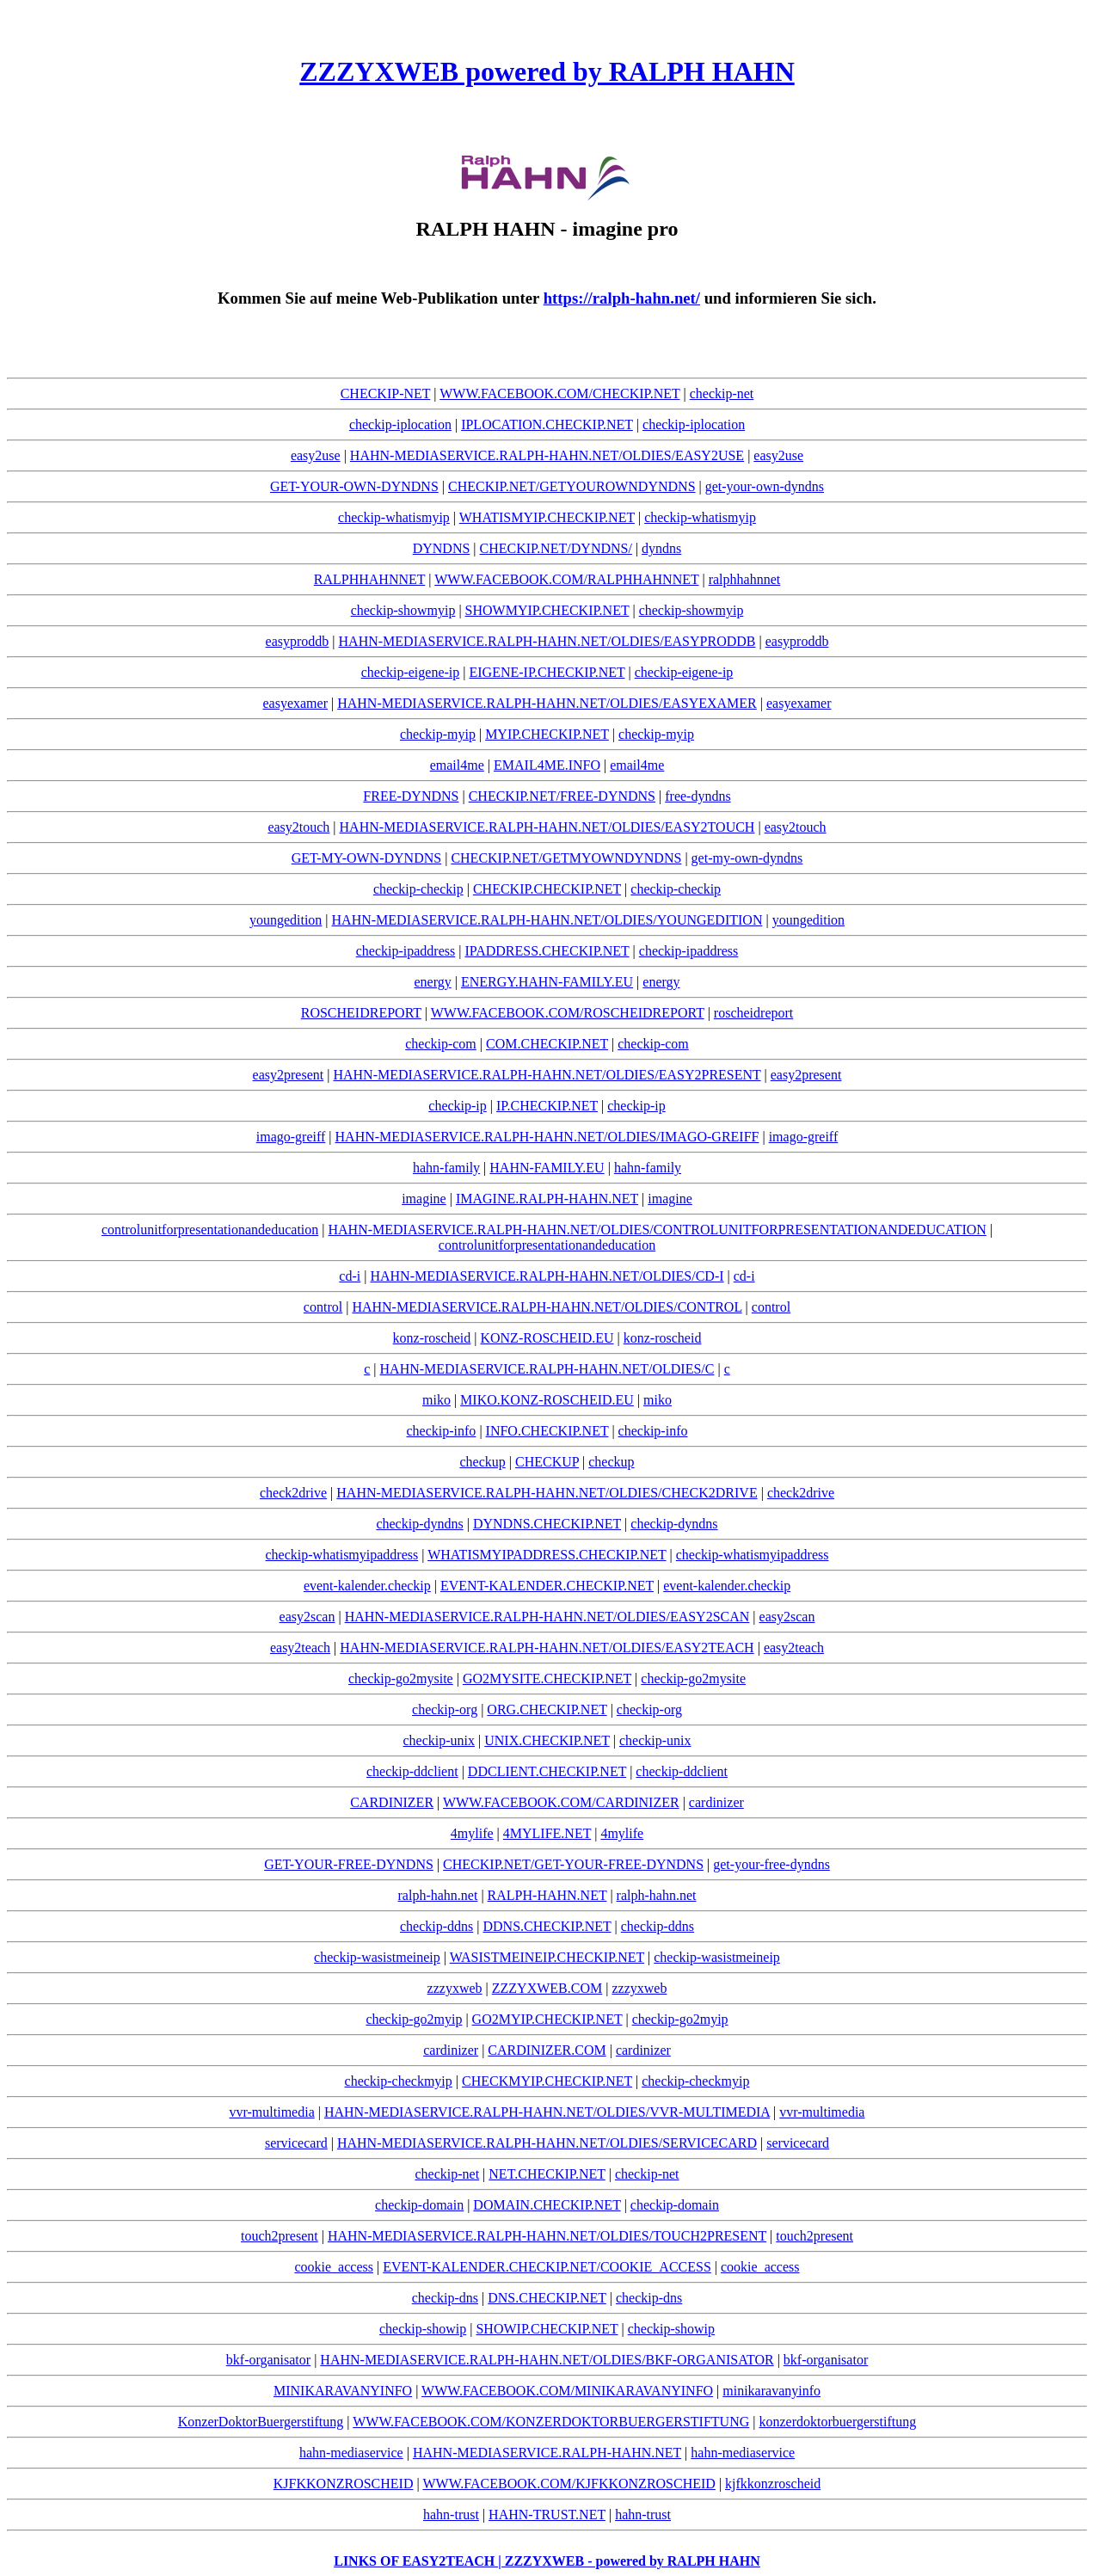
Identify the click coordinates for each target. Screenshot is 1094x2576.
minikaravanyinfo (771, 2390)
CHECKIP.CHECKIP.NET (547, 889)
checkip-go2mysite (400, 1678)
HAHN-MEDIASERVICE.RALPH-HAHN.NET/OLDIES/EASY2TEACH (546, 1647)
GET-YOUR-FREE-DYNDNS (348, 1864)
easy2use (316, 455)
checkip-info (441, 1430)
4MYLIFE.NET (547, 1833)
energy (432, 981)
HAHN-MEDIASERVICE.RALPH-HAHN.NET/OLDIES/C (547, 1369)
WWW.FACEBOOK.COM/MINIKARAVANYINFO (567, 2390)
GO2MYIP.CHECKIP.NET (547, 2019)
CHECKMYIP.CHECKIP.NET (547, 2081)
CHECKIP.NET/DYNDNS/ (556, 548)
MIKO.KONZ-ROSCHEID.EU (547, 1400)
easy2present (288, 1074)
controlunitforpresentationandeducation (209, 1229)
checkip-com (440, 1043)
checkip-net (722, 393)
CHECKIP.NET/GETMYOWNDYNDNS (566, 858)
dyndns (661, 548)
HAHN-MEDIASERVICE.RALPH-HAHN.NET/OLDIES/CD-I (546, 1276)
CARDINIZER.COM (546, 2050)
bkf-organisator (268, 2359)
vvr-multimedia (272, 2112)
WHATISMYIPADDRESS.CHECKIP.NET (546, 1554)
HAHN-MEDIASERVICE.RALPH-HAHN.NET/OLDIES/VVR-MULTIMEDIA (547, 2112)
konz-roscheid (432, 1338)
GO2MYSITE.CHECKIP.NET (547, 1678)
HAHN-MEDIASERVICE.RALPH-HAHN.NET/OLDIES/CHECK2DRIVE (546, 1492)
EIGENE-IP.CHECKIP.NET (546, 672)
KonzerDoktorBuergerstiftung (261, 2421)
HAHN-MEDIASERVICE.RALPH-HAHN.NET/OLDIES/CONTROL (546, 1307)
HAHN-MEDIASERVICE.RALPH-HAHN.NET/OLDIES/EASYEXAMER (547, 703)
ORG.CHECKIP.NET (546, 1709)
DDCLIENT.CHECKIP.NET (547, 1771)
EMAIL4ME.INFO (547, 765)
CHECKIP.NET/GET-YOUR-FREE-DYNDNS (573, 1864)
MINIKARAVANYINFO (343, 2390)
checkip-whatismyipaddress (342, 1554)
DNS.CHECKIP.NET (547, 2297)
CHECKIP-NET (386, 393)
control (323, 1307)
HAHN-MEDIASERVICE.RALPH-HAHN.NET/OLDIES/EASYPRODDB (547, 641)
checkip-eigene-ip (410, 672)
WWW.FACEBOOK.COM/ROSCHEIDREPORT (567, 1012)
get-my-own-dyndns (747, 858)
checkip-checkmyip (398, 2081)
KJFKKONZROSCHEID (344, 2483)
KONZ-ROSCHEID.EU (546, 1338)
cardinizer (716, 1802)
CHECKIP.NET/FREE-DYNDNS (562, 796)
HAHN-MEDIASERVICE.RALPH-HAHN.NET (547, 2452)
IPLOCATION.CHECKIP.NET (547, 424)
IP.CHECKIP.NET (547, 1105)
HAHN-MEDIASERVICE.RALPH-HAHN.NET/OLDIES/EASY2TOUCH (547, 827)
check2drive (293, 1492)
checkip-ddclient (412, 1771)
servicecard (296, 2143)
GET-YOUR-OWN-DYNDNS (354, 486)
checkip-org (444, 1709)
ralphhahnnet (745, 579)
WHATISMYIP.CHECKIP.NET (547, 517)
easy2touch (298, 827)
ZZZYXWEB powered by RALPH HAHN (546, 71)
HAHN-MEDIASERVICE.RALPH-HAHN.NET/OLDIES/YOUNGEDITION (547, 920)
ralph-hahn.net (438, 1895)
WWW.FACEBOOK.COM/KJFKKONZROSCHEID (568, 2483)
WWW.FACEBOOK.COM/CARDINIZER (561, 1802)
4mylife (472, 1833)
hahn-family (446, 1167)
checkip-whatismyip (394, 517)
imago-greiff (291, 1136)
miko (436, 1400)
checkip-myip (438, 734)
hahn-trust (451, 2514)
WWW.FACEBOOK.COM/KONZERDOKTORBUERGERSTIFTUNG (551, 2421)
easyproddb (297, 641)
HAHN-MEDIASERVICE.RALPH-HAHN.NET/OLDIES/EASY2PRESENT (546, 1074)
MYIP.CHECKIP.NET (547, 734)
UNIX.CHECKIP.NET (546, 1740)
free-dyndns (697, 796)
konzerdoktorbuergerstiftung (837, 2421)
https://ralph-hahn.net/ (622, 298)
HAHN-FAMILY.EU (546, 1167)
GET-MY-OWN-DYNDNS (367, 858)
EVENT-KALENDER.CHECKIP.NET (547, 1585)
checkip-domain (419, 2205)
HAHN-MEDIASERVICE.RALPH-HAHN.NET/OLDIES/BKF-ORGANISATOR (546, 2359)
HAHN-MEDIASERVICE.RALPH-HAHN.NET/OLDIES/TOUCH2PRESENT (547, 2236)
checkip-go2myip (414, 2019)
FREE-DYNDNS (410, 796)
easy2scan (307, 1616)
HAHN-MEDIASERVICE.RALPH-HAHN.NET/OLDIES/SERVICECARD (547, 2143)
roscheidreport (753, 1012)
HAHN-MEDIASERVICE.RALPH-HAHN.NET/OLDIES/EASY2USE (547, 455)
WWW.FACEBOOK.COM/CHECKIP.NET (559, 393)
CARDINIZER (391, 1802)
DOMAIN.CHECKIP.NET (546, 2205)
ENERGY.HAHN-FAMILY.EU (547, 981)
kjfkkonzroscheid (772, 2483)
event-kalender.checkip (367, 1585)
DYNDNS (441, 548)
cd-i (349, 1276)
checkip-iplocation (400, 424)
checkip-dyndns (419, 1523)
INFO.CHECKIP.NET (547, 1430)
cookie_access (333, 2266)
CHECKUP (547, 1461)
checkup (482, 1461)
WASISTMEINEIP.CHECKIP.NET (547, 1957)
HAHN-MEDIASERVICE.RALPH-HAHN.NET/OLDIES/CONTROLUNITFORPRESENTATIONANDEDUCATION (657, 1229)
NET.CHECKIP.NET (547, 2174)
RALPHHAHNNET (369, 579)
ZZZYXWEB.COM (547, 1988)
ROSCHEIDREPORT (361, 1012)
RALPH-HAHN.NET (547, 1895)
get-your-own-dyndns (764, 486)
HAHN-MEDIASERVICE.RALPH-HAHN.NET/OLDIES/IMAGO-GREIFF (547, 1136)
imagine (424, 1198)
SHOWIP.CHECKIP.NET (547, 2328)
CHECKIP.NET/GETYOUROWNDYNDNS (572, 486)
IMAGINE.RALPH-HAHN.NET (547, 1198)
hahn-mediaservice (351, 2452)
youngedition (285, 920)
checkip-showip (422, 2328)
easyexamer (295, 703)
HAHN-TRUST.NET (547, 2514)
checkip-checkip (418, 889)
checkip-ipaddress (406, 951)
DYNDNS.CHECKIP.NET (547, 1523)
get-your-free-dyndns (771, 1864)
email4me (457, 765)
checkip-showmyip (403, 610)
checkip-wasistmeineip (377, 1957)
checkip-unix (439, 1740)
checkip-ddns (436, 1926)
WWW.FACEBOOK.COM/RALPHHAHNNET (566, 579)
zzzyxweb (454, 1988)
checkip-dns (445, 2297)
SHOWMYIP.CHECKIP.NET (547, 610)
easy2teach (300, 1647)
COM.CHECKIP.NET (547, 1043)
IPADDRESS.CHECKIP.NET (546, 951)
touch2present (279, 2236)
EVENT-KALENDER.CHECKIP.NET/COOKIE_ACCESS (547, 2266)
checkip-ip (457, 1105)
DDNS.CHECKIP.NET (546, 1926)
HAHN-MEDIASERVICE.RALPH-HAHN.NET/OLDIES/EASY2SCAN (547, 1616)
